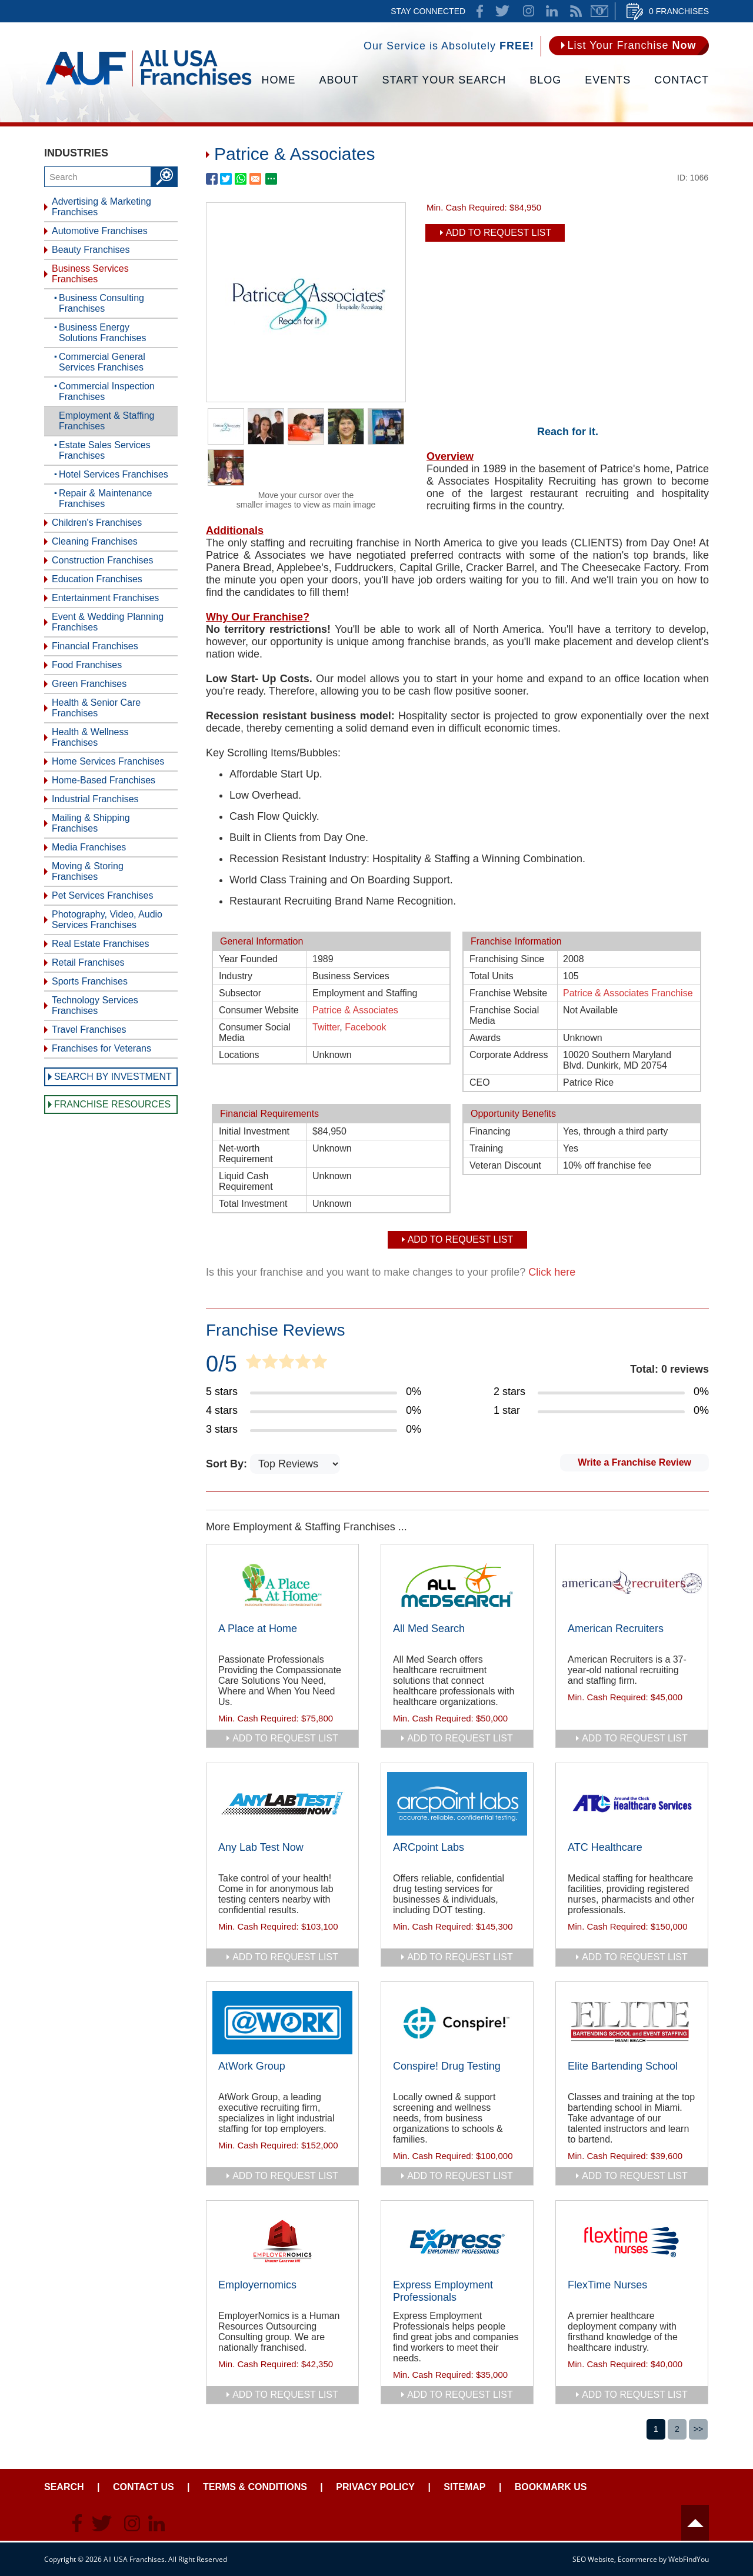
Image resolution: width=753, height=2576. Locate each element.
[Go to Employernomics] (282, 2241)
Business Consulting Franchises (101, 303)
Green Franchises (89, 684)
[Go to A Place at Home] (282, 1585)
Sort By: (228, 1464)
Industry (235, 976)
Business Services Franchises (90, 273)
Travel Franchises (89, 1030)
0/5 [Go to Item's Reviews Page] (221, 1364)
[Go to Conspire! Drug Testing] (457, 2022)
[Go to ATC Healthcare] (632, 1804)
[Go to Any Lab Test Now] (282, 1804)
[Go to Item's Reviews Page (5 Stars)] (313, 1392)
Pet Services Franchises (103, 895)
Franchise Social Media (504, 1015)
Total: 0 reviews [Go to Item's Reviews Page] (669, 1369)
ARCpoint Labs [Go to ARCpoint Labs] (428, 1847)
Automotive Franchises (100, 231)
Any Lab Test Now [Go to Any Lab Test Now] (261, 1847)
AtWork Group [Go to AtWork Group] (251, 2066)
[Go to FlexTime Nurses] (632, 2241)
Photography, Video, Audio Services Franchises (107, 919)
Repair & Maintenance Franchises (105, 498)
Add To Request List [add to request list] (499, 233)
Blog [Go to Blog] (545, 80)
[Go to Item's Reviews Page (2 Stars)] (601, 1392)
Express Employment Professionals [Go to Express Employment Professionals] (443, 2291)
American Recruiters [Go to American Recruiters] (616, 1628)
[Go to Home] (148, 85)
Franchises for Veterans (101, 1048)
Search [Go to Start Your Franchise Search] (64, 2487)
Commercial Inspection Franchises (107, 391)
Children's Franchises (97, 523)
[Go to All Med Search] (457, 1585)
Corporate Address (508, 1055)
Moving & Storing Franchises (88, 871)
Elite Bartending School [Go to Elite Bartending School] (623, 2066)
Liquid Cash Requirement (246, 1181)
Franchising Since (506, 959)
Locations (239, 1055)
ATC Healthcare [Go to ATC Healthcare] (605, 1847)
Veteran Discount (505, 1165)
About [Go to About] (339, 80)
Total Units (491, 976)
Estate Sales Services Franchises (105, 450)
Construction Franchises (103, 560)
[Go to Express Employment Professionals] (457, 2241)
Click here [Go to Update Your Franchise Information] (551, 1272)
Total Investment (253, 1204)
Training (486, 1148)
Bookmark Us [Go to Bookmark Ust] (551, 2487)
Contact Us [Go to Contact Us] (143, 2487)
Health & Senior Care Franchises (96, 708)
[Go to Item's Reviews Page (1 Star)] (601, 1410)
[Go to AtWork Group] (282, 2022)
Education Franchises (97, 579)
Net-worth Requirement (246, 1153)
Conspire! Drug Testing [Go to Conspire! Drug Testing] (447, 2066)
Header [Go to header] (695, 2523)
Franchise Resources (112, 1104)
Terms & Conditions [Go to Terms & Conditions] (255, 2487)
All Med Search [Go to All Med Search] (429, 1628)
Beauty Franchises (91, 250)
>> (698, 2429)
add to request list (285, 1738)
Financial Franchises (95, 646)
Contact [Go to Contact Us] (681, 80)
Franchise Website (508, 993)
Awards (485, 1038)
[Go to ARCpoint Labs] (457, 1804)
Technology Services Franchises (95, 1005)
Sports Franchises (90, 981)
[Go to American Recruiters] (632, 1585)
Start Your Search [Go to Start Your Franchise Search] (444, 80)
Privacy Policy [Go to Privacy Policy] (375, 2487)
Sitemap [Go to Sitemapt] (464, 2487)
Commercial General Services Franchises (102, 362)
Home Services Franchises (108, 761)
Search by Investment (113, 1077)
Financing (489, 1131)
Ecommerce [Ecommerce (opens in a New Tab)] (637, 2559)
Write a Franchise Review (634, 1462)
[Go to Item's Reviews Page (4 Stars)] (313, 1410)
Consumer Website (259, 1010)
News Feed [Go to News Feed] (576, 11)
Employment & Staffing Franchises (106, 421)
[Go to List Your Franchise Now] (629, 45)
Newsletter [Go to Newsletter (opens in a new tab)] (599, 11)
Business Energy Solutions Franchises (102, 332)
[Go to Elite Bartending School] (632, 2022)
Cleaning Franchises (95, 541)
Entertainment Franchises (105, 598)
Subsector (240, 993)
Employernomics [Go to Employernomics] (257, 2285)
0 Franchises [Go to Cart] (679, 11)
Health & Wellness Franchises (90, 737)
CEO (479, 1082)
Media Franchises (89, 847)
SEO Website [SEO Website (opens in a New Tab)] (593, 2559)
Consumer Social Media (255, 1032)
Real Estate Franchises (100, 944)
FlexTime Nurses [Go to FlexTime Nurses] (607, 2285)
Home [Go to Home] (279, 80)
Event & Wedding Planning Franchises (108, 622)
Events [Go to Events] (608, 80)
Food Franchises (87, 665)
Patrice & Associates (355, 1010)
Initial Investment (254, 1131)
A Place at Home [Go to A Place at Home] (257, 1628)
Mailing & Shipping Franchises (91, 823)
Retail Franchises (88, 962)
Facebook (365, 1027)
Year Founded (248, 959)
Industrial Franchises (95, 799)
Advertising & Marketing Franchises (101, 206)
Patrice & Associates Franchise (628, 993)
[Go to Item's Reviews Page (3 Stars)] (313, 1429)
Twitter (325, 1027)
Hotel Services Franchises (113, 474)
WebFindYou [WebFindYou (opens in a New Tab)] (688, 2559)
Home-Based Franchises (103, 780)
